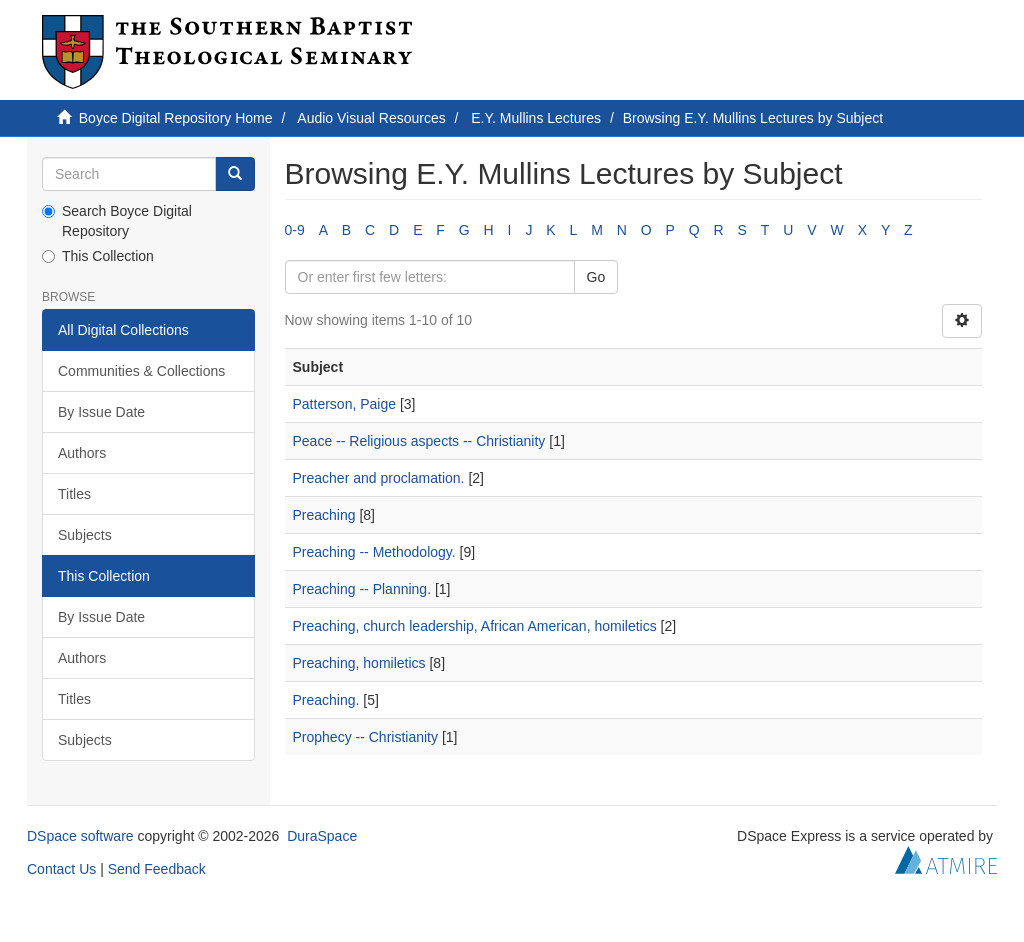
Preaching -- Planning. (362, 589)
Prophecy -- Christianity (366, 737)
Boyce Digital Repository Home (176, 118)
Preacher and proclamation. (379, 478)
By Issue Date (101, 412)
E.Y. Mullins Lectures (536, 118)
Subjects (85, 535)
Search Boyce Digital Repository (117, 221)
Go (596, 277)
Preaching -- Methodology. (374, 552)
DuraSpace (322, 836)
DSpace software (80, 836)
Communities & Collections (141, 371)
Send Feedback (157, 869)
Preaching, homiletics (359, 663)
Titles (74, 494)
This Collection (98, 256)
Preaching (324, 515)
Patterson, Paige (345, 404)
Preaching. (326, 700)
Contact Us (61, 869)
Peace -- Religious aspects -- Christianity (419, 441)
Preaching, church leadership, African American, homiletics (475, 626)
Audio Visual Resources (371, 118)
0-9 (295, 230)
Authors (82, 453)
